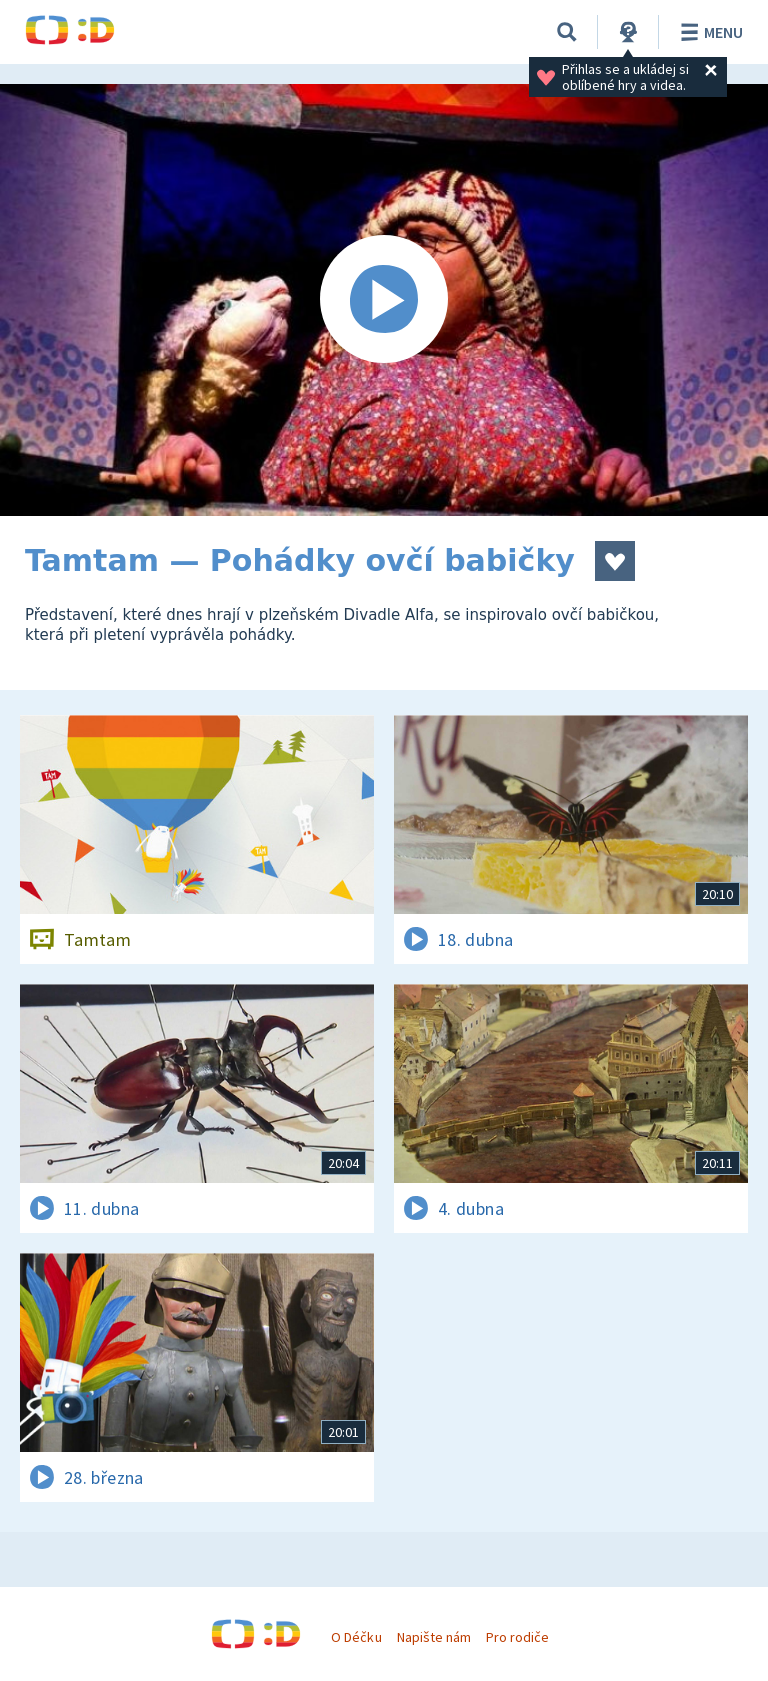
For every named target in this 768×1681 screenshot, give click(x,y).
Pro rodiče (517, 1637)
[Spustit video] (384, 300)
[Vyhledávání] (567, 32)
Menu (708, 32)
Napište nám (434, 1637)
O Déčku (356, 1637)
